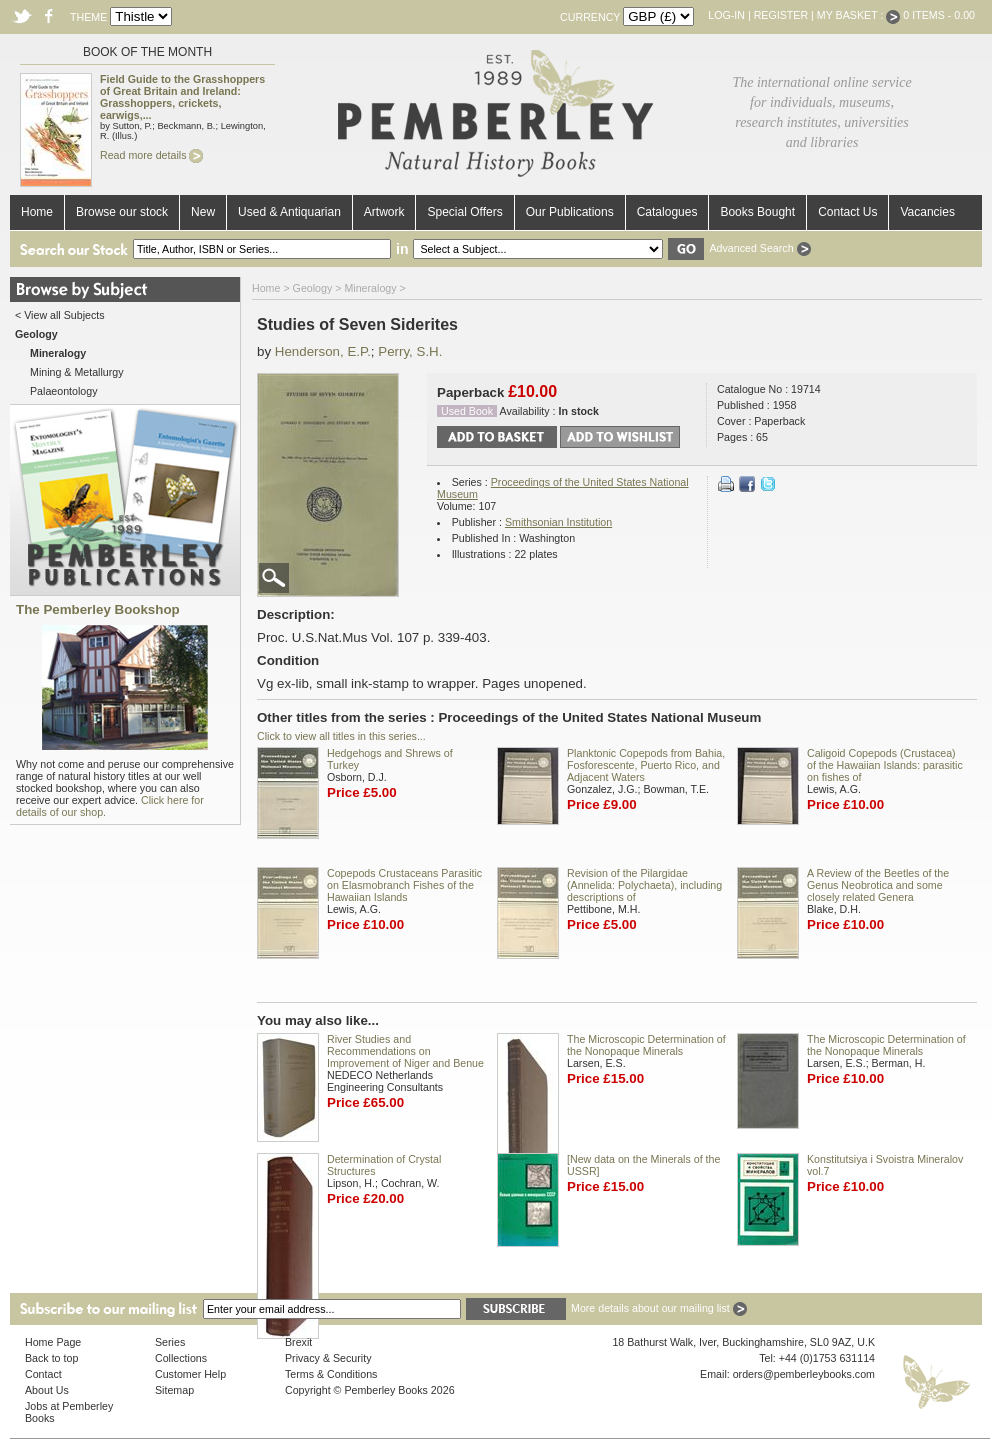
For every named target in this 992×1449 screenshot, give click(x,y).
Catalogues (667, 212)
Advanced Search (759, 248)
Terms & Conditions (331, 1374)
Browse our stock (122, 212)
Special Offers (464, 212)
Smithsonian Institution (558, 522)
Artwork (384, 212)
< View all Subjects (60, 315)
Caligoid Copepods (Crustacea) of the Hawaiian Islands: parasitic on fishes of (885, 765)
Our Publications (570, 212)
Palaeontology (64, 391)
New (203, 212)
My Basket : (859, 15)
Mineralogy (370, 288)
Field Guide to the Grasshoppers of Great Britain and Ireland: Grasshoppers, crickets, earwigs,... (182, 97)
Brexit (298, 1342)
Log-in (726, 15)
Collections (181, 1358)
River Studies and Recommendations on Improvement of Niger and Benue (405, 1051)
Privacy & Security (328, 1358)
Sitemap (174, 1390)
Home (37, 212)
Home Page (53, 1342)
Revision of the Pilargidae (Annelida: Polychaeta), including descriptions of (644, 885)
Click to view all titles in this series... (341, 736)
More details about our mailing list (659, 1308)
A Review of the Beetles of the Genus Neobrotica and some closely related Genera (878, 885)
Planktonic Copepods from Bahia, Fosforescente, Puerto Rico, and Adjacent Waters (646, 765)
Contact (43, 1374)
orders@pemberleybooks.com (804, 1374)
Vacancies (927, 212)
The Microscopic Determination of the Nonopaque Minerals (646, 1045)
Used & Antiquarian (289, 212)
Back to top (51, 1358)
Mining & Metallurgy (77, 372)
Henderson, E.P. (323, 351)
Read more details (151, 155)
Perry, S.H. (410, 351)
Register (781, 15)
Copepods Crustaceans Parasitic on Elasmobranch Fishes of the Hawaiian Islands (404, 885)
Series (170, 1342)
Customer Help (190, 1374)
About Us (47, 1390)
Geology (313, 288)
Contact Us (847, 212)
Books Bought (757, 212)
